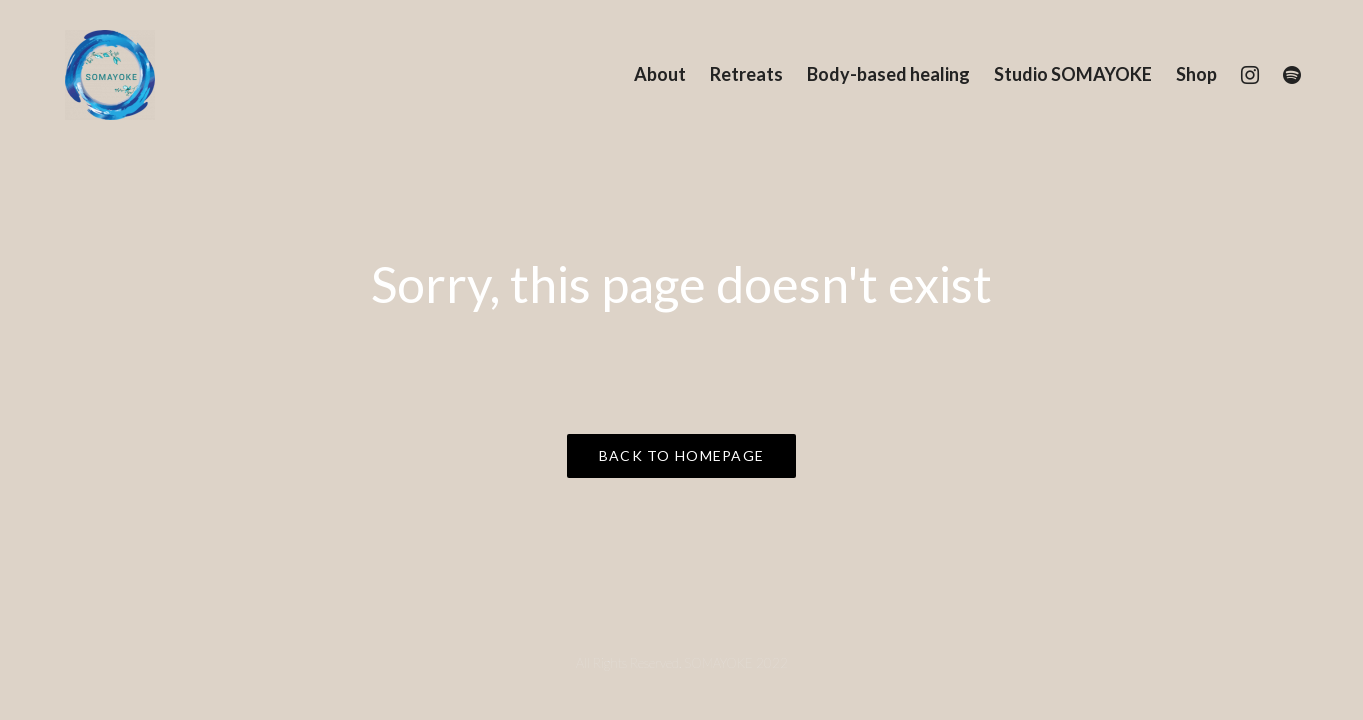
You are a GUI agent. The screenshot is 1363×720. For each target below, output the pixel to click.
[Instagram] (1250, 75)
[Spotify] (1292, 75)
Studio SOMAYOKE (1073, 74)
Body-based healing (888, 74)
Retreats (746, 74)
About (660, 74)
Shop (1196, 74)
